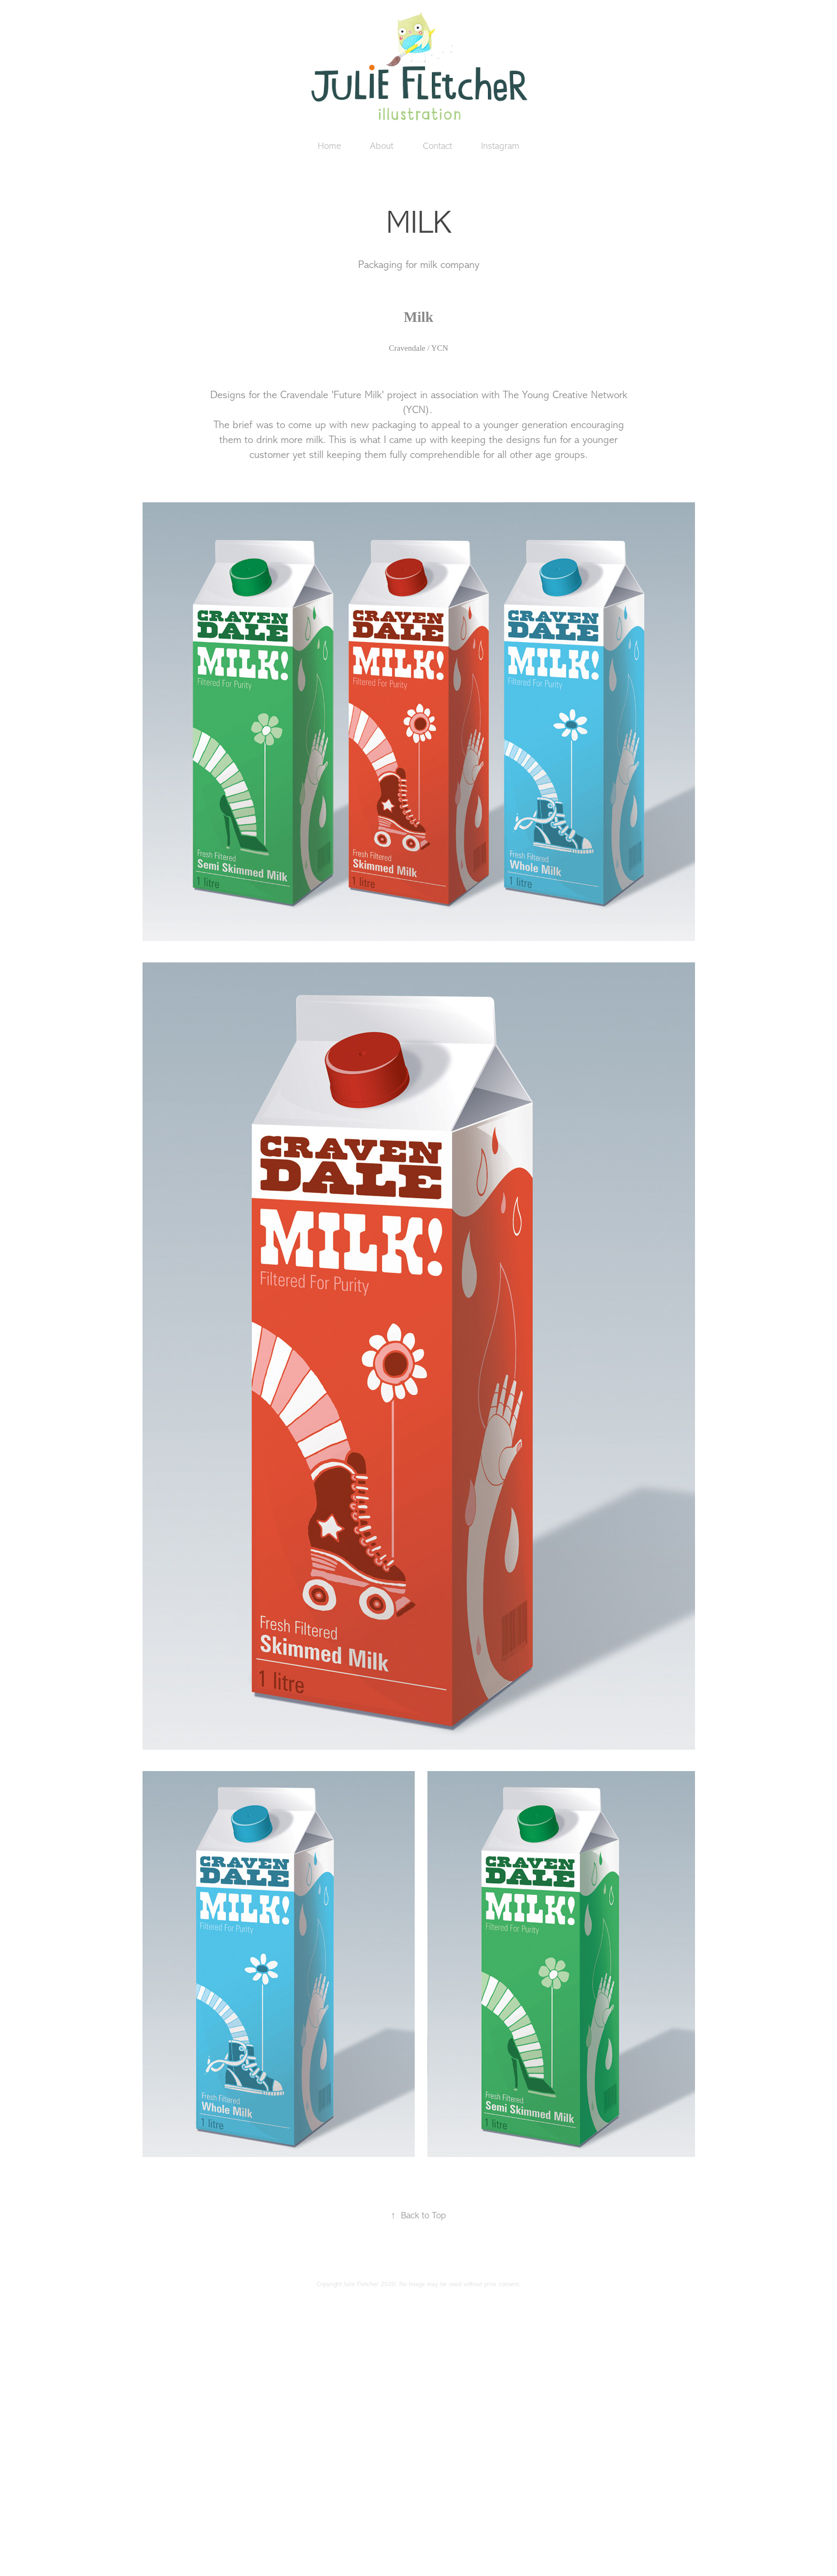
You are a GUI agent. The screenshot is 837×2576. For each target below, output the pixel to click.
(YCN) (416, 410)
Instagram (500, 145)
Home (329, 145)
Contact (437, 145)
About (381, 145)
